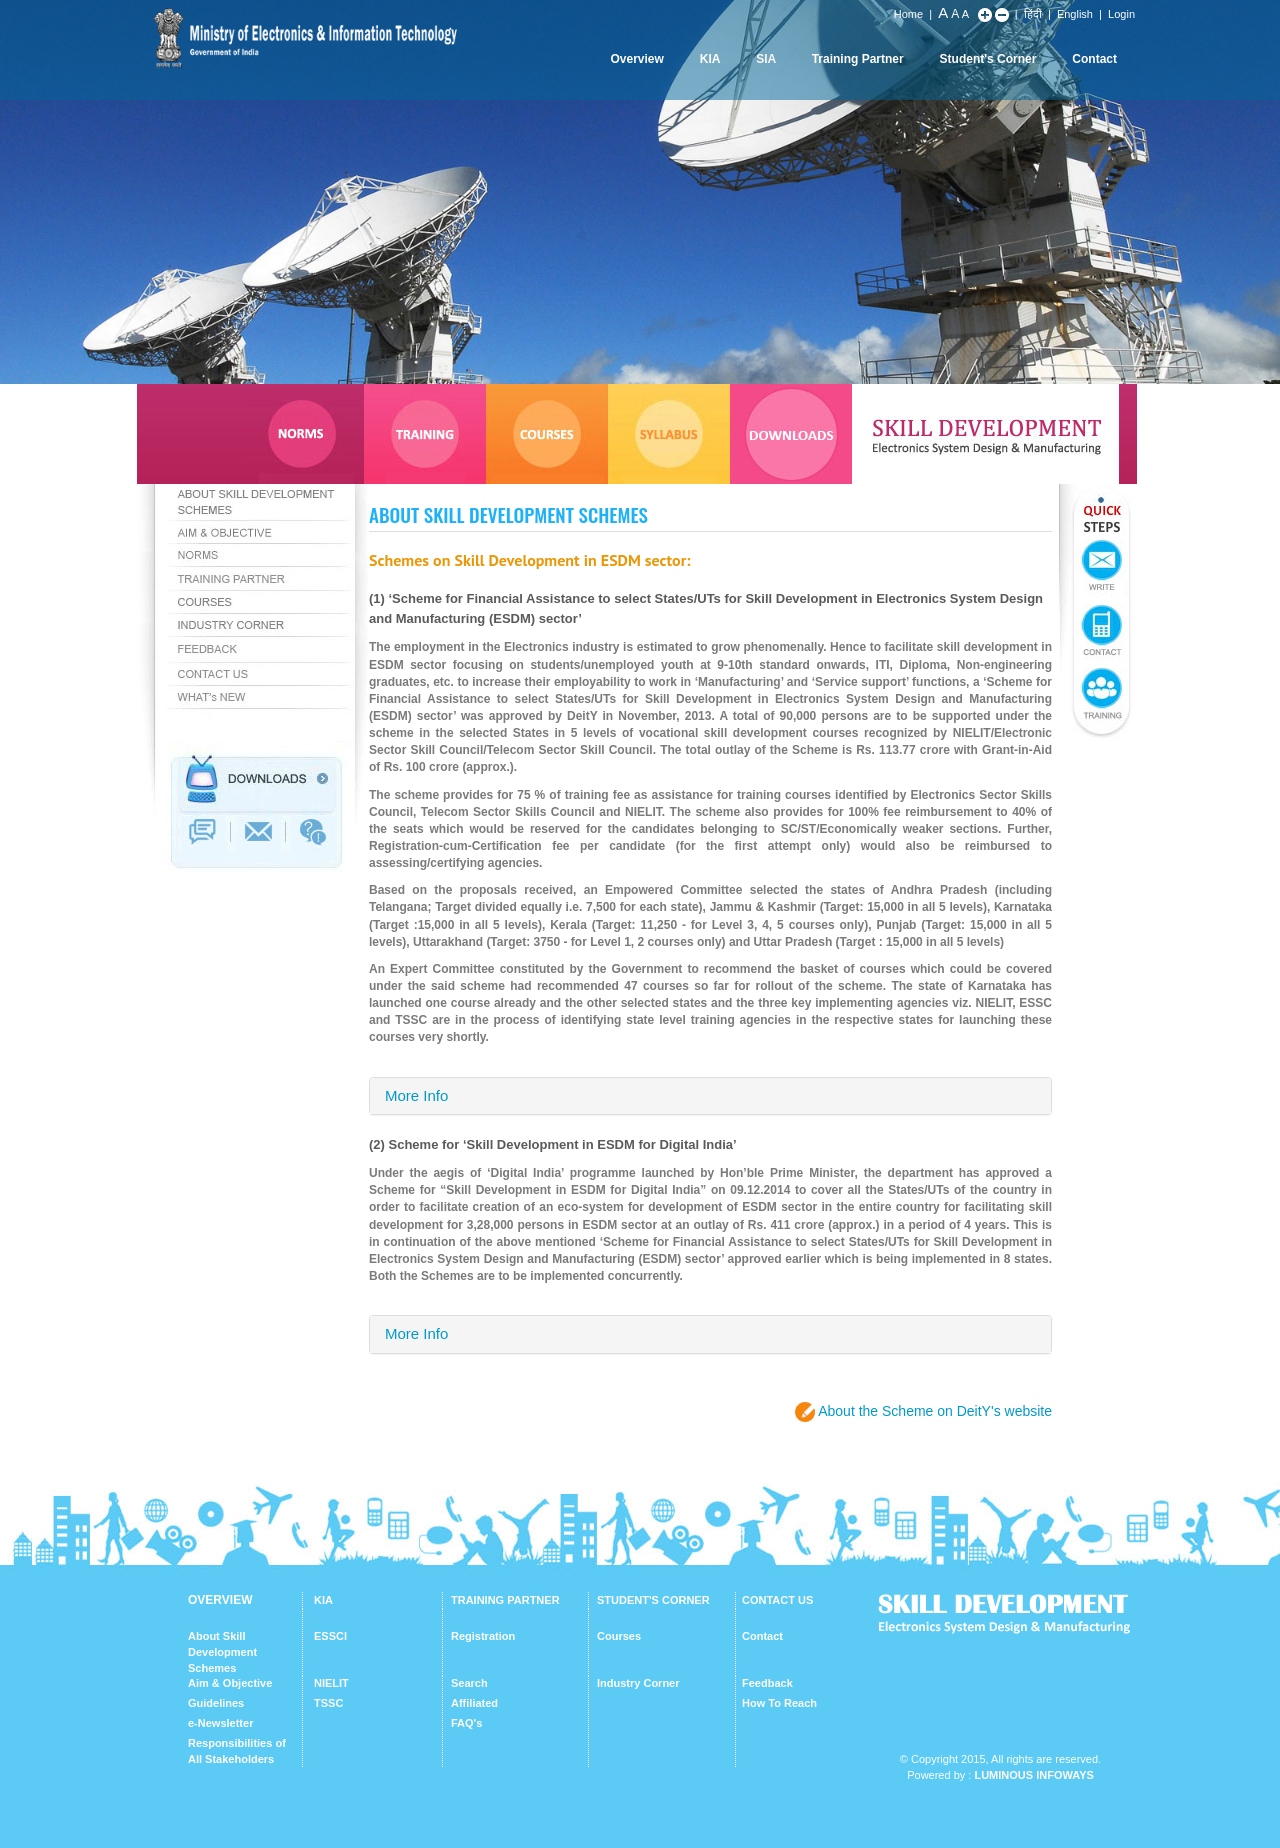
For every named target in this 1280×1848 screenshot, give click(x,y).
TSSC (328, 1703)
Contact (1094, 59)
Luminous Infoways (1033, 1775)
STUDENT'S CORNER (653, 1600)
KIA (710, 59)
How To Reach (779, 1703)
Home (908, 14)
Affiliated (474, 1703)
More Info (416, 1095)
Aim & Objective (230, 1683)
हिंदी (1033, 14)
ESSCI (330, 1636)
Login (1121, 14)
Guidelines (216, 1703)
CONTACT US (777, 1600)
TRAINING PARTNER (505, 1600)
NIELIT (331, 1683)
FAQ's (466, 1723)
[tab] (710, 1096)
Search (469, 1683)
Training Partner (858, 59)
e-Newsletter (220, 1723)
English (1075, 14)
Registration (483, 1636)
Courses (619, 1636)
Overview (636, 59)
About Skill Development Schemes (222, 1651)
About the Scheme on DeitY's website (935, 1411)
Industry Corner (638, 1683)
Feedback (767, 1683)
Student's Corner (988, 59)
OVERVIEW (220, 1600)
